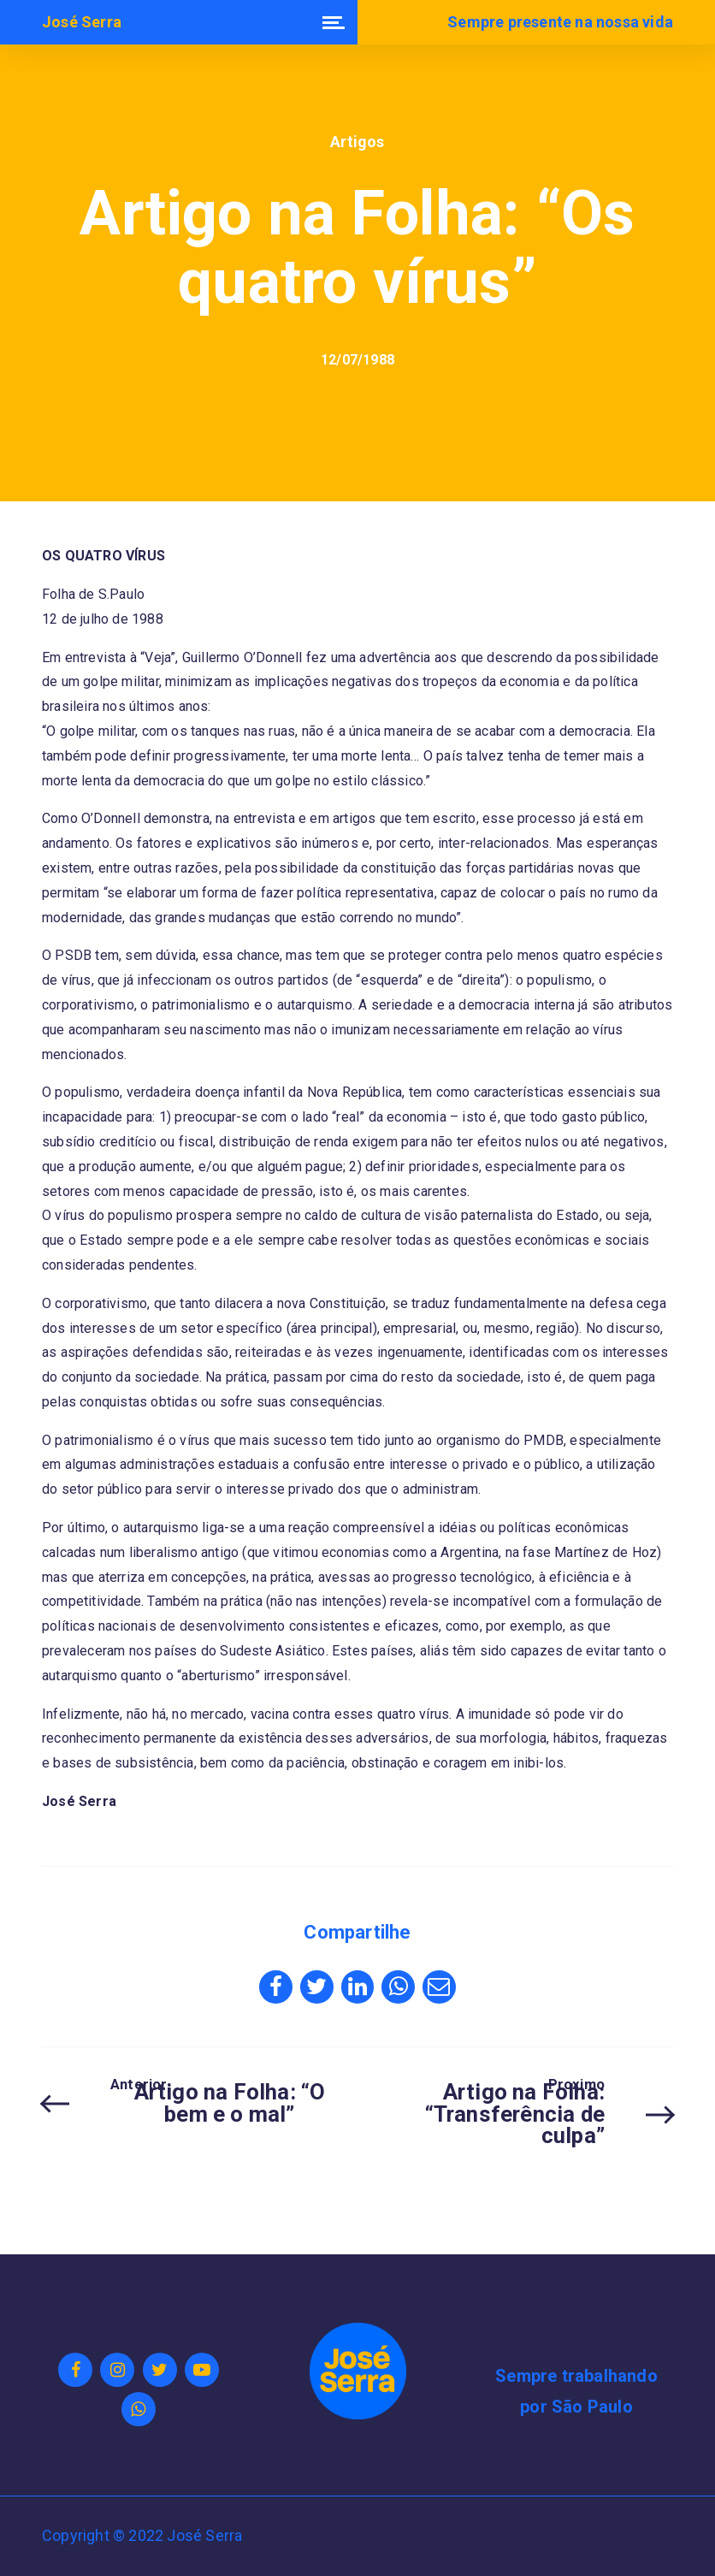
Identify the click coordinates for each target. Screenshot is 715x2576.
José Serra (81, 22)
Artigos (357, 142)
